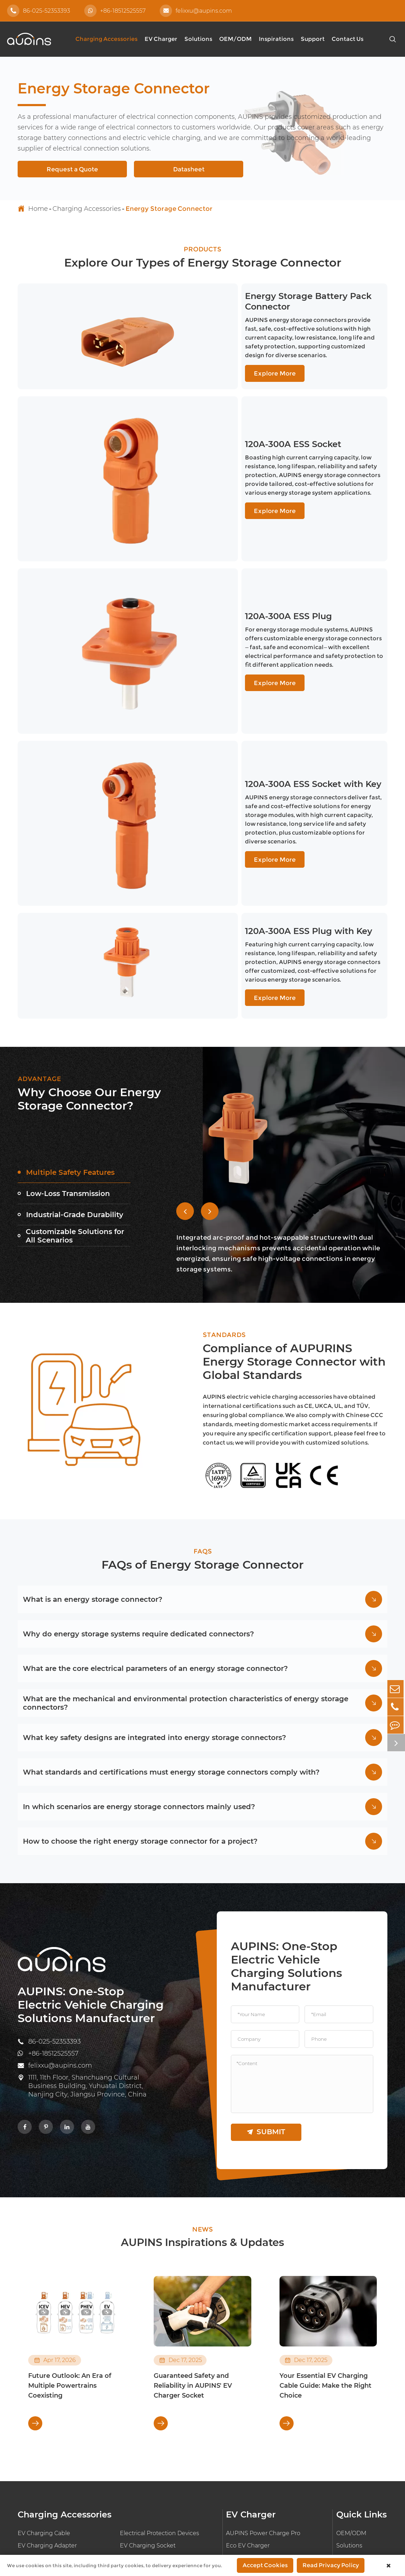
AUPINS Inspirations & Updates (202, 2069)
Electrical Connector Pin (51, 2385)
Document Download (351, 2427)
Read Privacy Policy (330, 2565)
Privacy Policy (365, 2517)
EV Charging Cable (44, 2360)
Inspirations (276, 39)
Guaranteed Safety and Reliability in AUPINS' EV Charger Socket (193, 2213)
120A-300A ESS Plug (212, 535)
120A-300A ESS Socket (217, 418)
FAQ (342, 2410)
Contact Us (347, 39)
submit (266, 1958)
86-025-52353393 (38, 11)
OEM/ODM (235, 39)
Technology (352, 2443)
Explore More (197, 359)
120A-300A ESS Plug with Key (233, 761)
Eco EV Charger (248, 2373)
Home (38, 209)
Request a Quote (72, 169)
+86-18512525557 (115, 11)
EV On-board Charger (256, 2385)
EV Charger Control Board (262, 2397)
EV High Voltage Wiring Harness (63, 2397)
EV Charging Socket (148, 2373)
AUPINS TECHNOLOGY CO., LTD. (286, 2496)
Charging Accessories (106, 39)
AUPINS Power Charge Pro (263, 2360)
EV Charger (161, 39)
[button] (185, 1033)
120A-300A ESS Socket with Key (238, 644)
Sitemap (315, 2517)
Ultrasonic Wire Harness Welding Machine (64, 2414)
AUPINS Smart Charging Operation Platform (275, 2414)
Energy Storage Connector (169, 209)
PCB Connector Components (160, 2385)
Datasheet (188, 169)
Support (313, 39)
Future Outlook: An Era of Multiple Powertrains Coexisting (69, 2213)
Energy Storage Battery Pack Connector (257, 310)
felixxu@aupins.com (196, 11)
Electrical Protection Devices (159, 2360)
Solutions (198, 39)
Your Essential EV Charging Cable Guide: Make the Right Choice (326, 2213)
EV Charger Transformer (153, 2410)
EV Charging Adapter (47, 2373)
